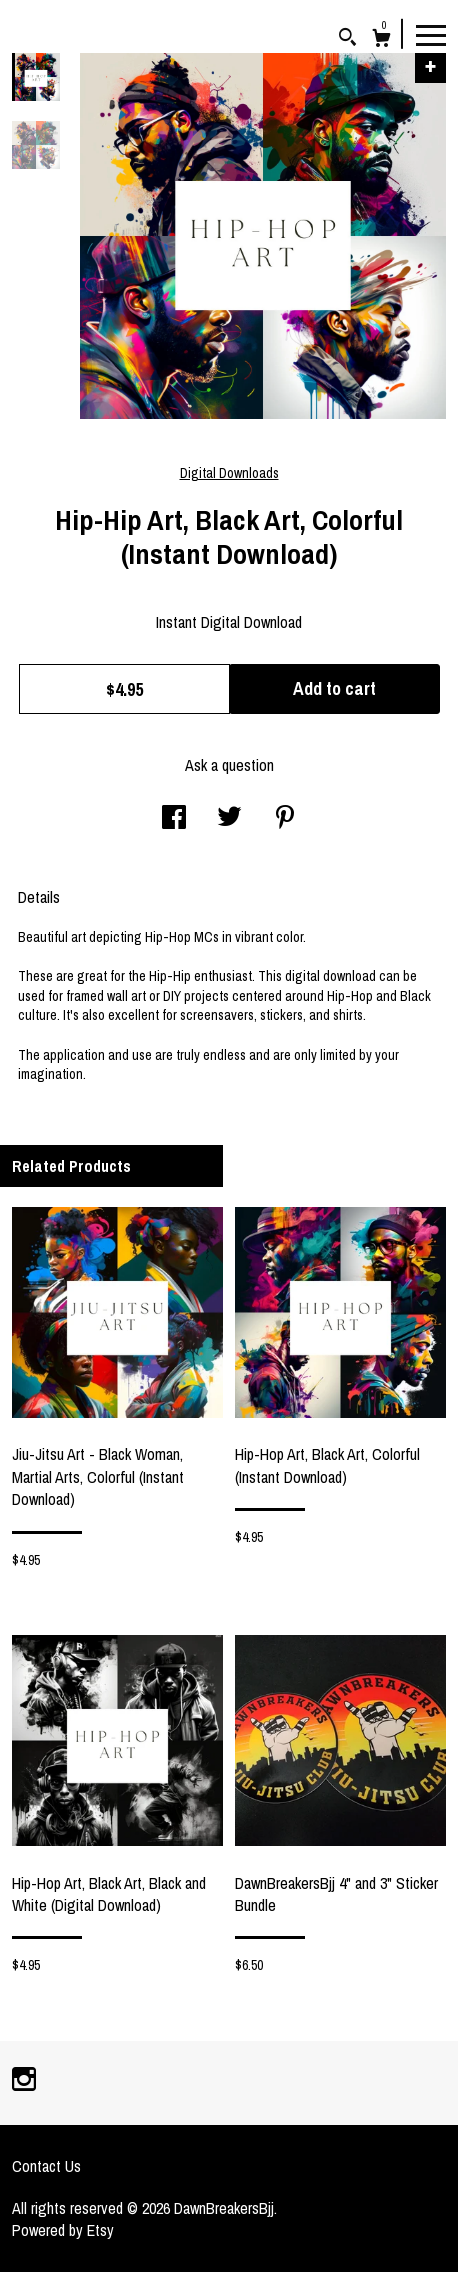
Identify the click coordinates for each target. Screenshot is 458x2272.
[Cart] (381, 40)
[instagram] (24, 2081)
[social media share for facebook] (174, 819)
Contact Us (46, 2166)
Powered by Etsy (63, 2230)
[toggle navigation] (431, 34)
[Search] (347, 39)
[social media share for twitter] (229, 819)
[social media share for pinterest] (285, 819)
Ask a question (229, 765)
